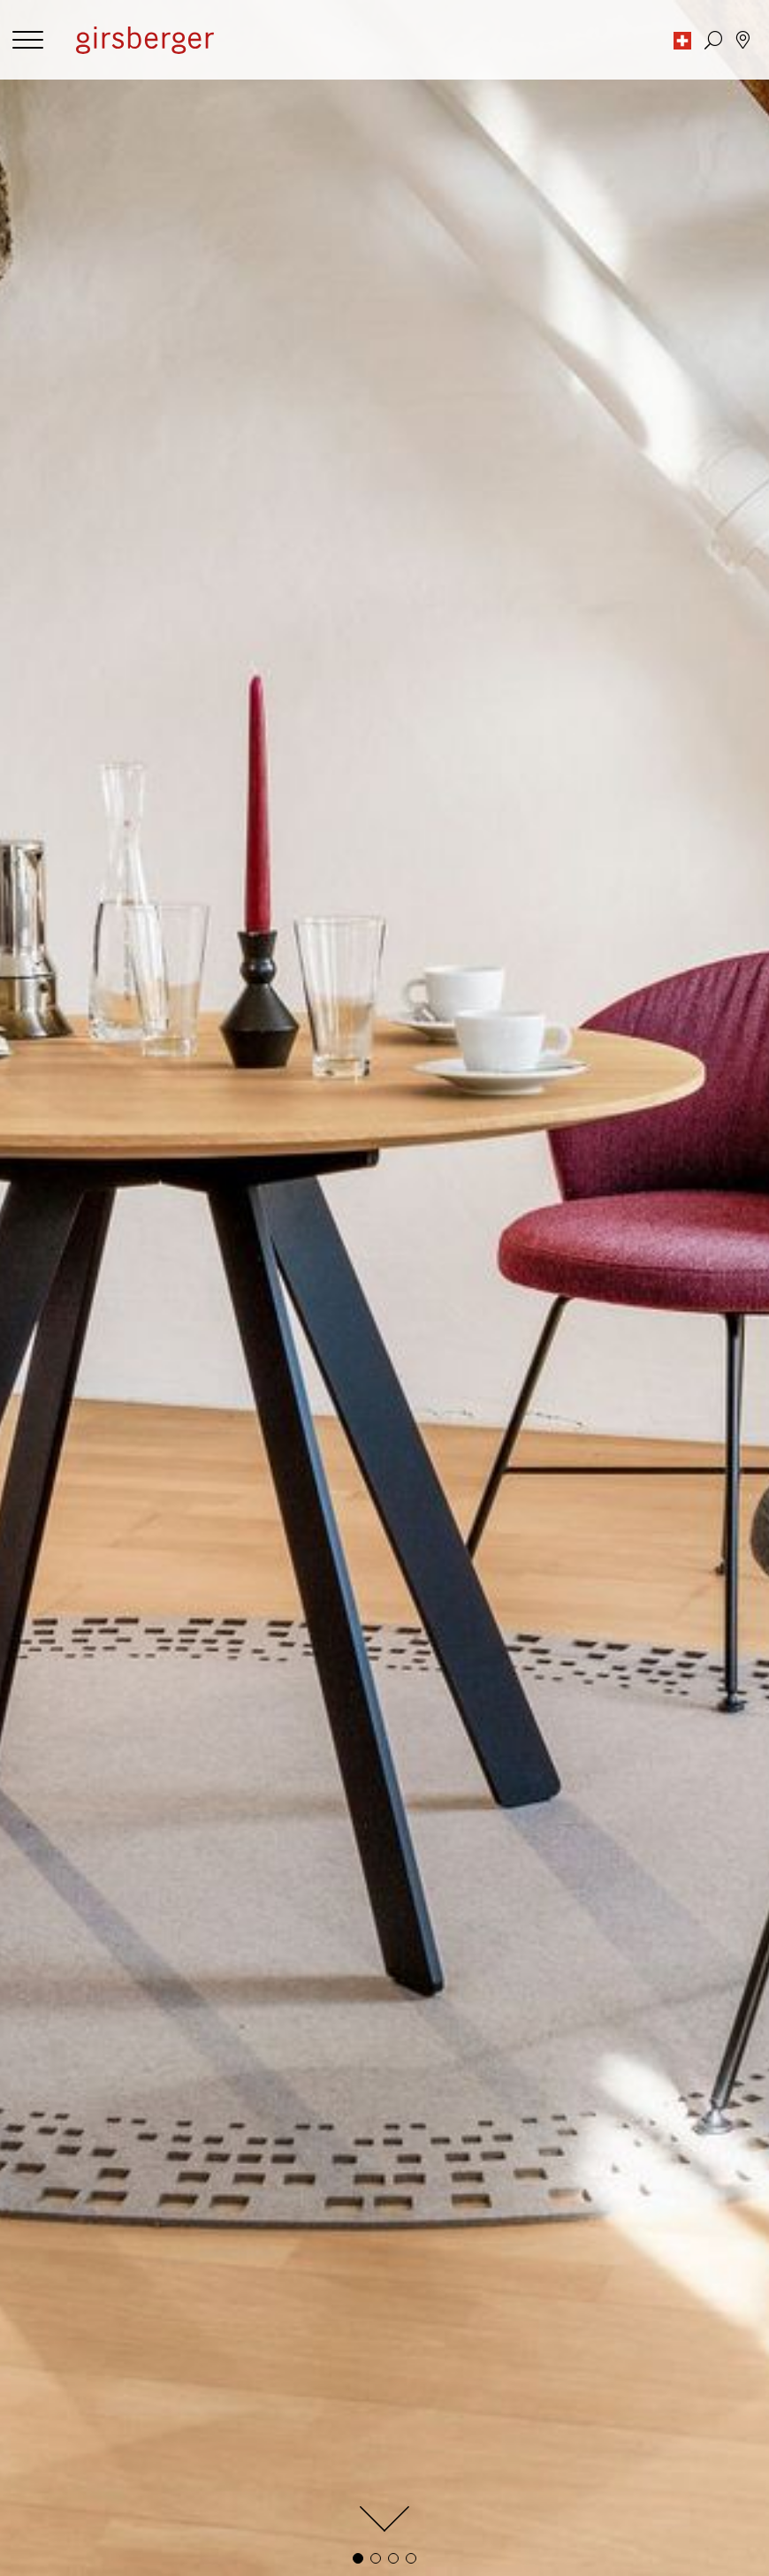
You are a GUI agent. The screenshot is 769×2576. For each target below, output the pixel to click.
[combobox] (415, 951)
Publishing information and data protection (145, 2283)
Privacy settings (62, 2301)
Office (32, 2367)
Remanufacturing (66, 2420)
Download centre (66, 2563)
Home (32, 2385)
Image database (62, 2527)
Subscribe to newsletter (384, 2200)
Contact (412, 2367)
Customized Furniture (81, 2403)
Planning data (56, 2545)
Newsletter (421, 2403)
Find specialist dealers (571, 2441)
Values (407, 2301)
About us (415, 2283)
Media (33, 2510)
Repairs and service (445, 2385)
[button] (682, 40)
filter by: (39, 951)
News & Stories (433, 2319)
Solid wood (47, 2438)
